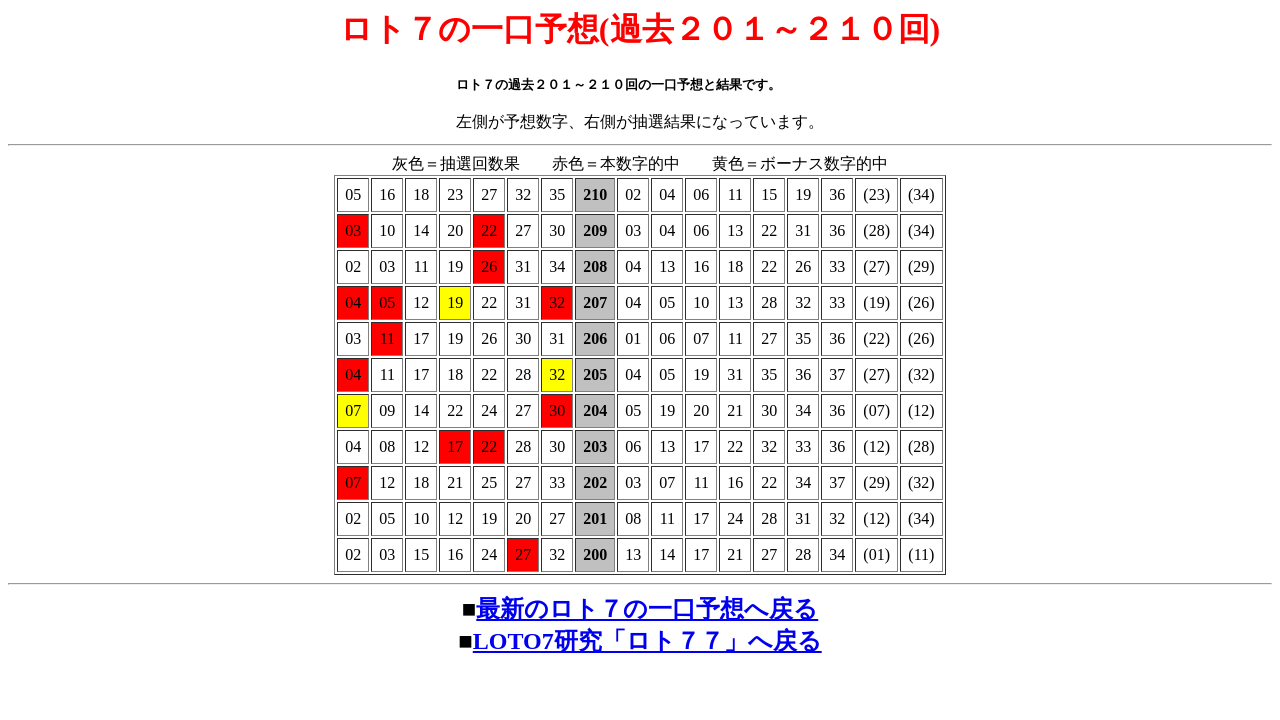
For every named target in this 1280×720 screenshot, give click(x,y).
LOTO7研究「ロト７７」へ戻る (647, 641)
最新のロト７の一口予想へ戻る (647, 609)
